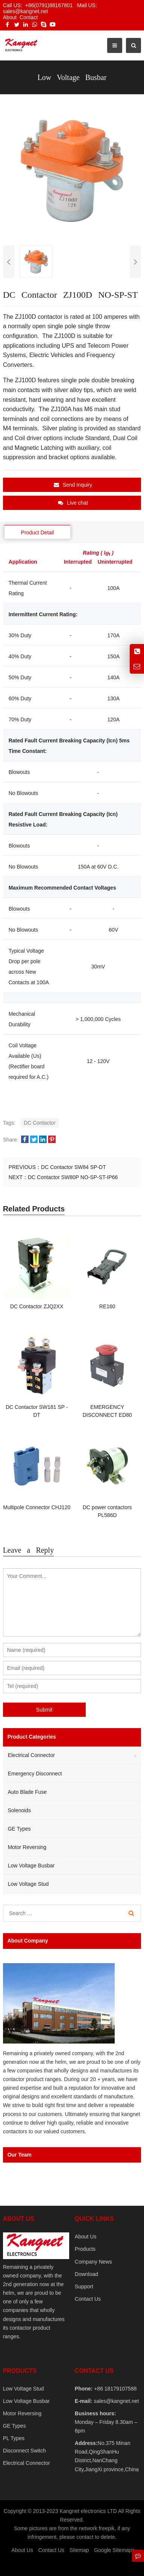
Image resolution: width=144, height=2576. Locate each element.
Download (86, 2274)
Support (84, 2286)
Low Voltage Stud (28, 1884)
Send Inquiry (73, 485)
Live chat (73, 503)
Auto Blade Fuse (27, 1792)
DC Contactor (40, 1123)
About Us (86, 2237)
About (10, 17)
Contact (29, 17)
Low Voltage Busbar (31, 1866)
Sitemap (79, 2550)
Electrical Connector (31, 1755)
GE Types (19, 1829)
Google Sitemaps (114, 2550)
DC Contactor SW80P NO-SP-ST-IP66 (73, 1177)
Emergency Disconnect (35, 1774)
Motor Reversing (27, 1847)
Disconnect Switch (24, 2451)
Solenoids (19, 1810)
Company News (93, 2262)
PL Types (14, 2438)
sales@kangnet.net (115, 2401)
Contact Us (88, 2299)
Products (85, 2249)
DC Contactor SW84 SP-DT (73, 1167)
